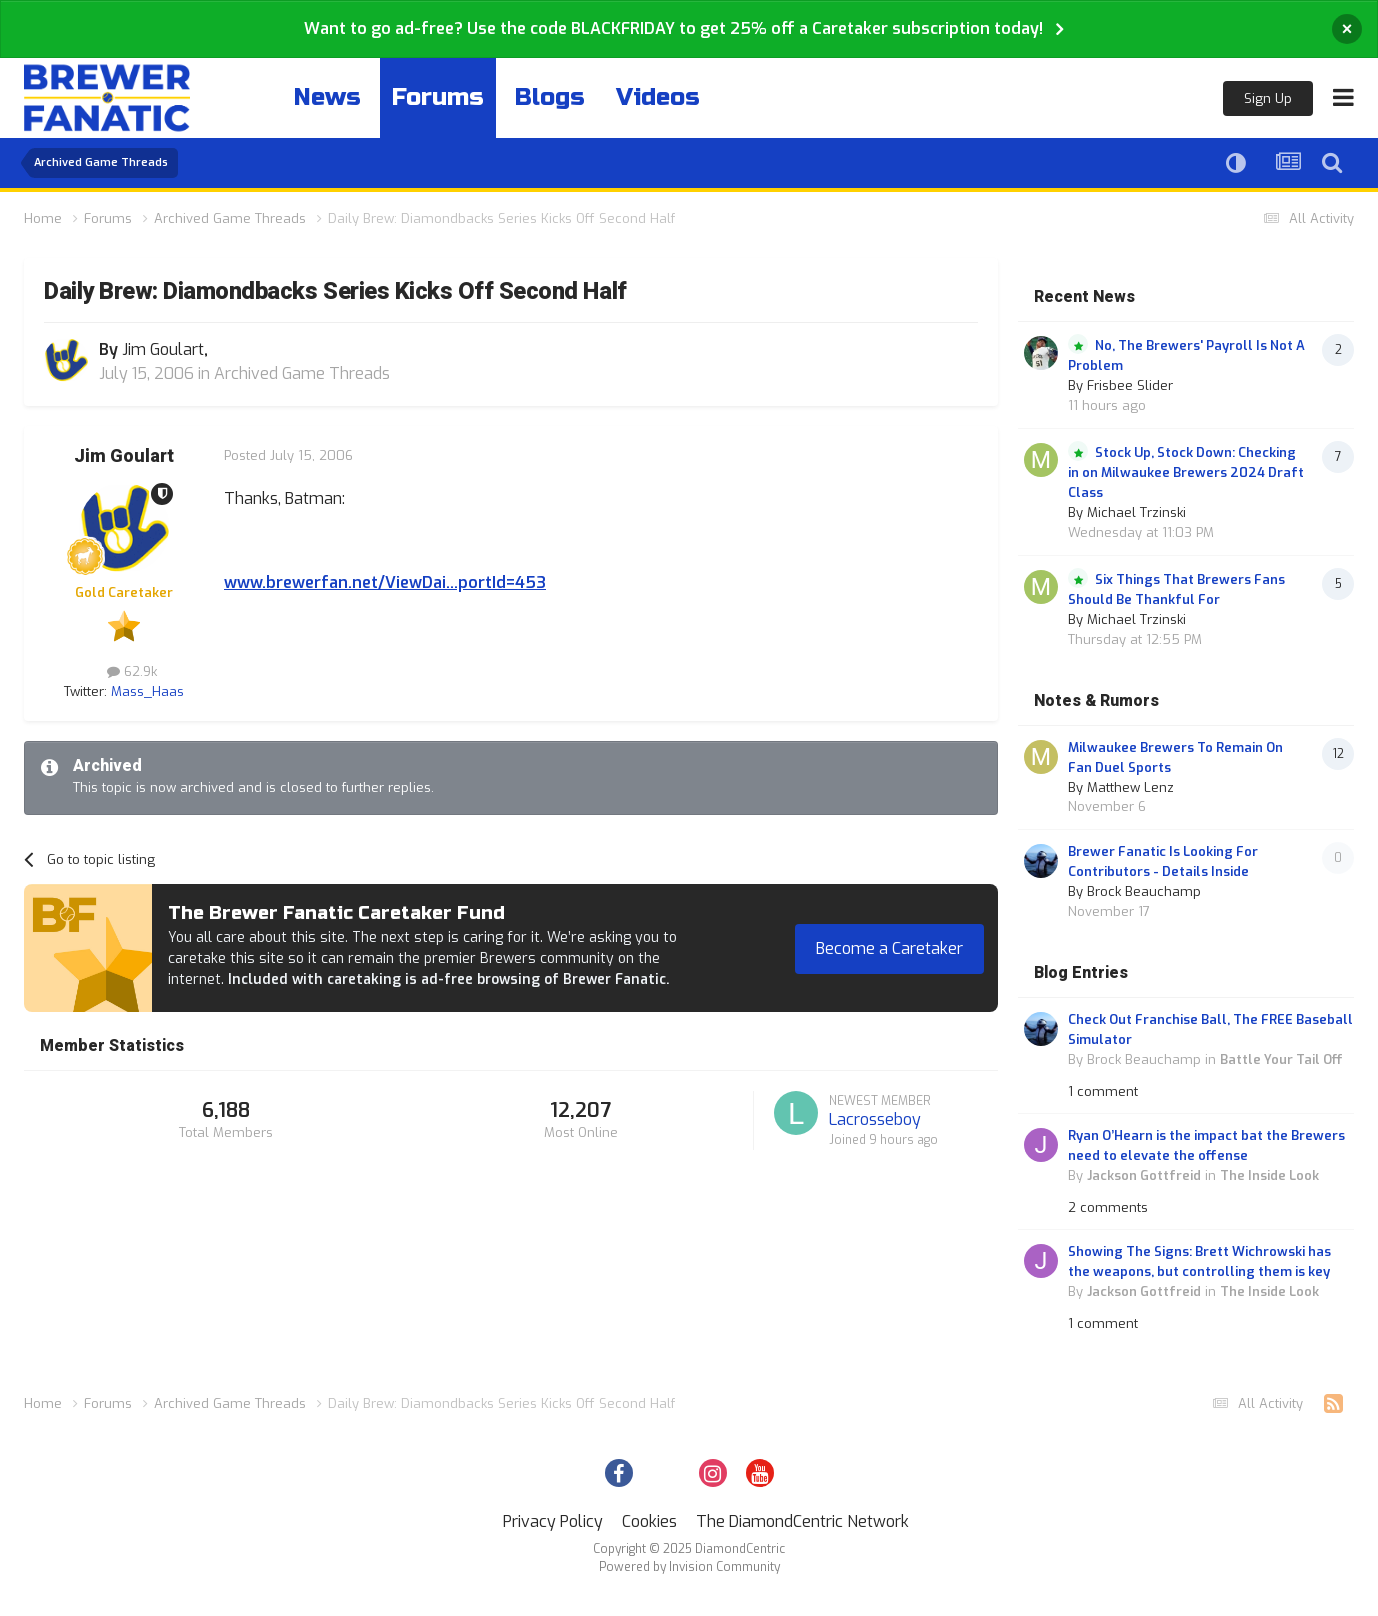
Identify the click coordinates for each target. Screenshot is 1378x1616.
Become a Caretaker (889, 948)
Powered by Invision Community (689, 1567)
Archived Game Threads (302, 373)
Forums (438, 97)
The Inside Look (1269, 1175)
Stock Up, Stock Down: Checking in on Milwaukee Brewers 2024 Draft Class (1186, 472)
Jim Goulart (124, 456)
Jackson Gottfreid (1144, 1175)
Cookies (649, 1521)
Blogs (550, 97)
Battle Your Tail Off (1281, 1059)
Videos (658, 97)
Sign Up (1268, 98)
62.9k (132, 671)
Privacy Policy (553, 1521)
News (327, 97)
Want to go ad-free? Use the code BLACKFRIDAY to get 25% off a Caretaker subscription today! (673, 28)
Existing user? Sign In (1130, 99)
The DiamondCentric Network (802, 1521)
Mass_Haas (147, 691)
